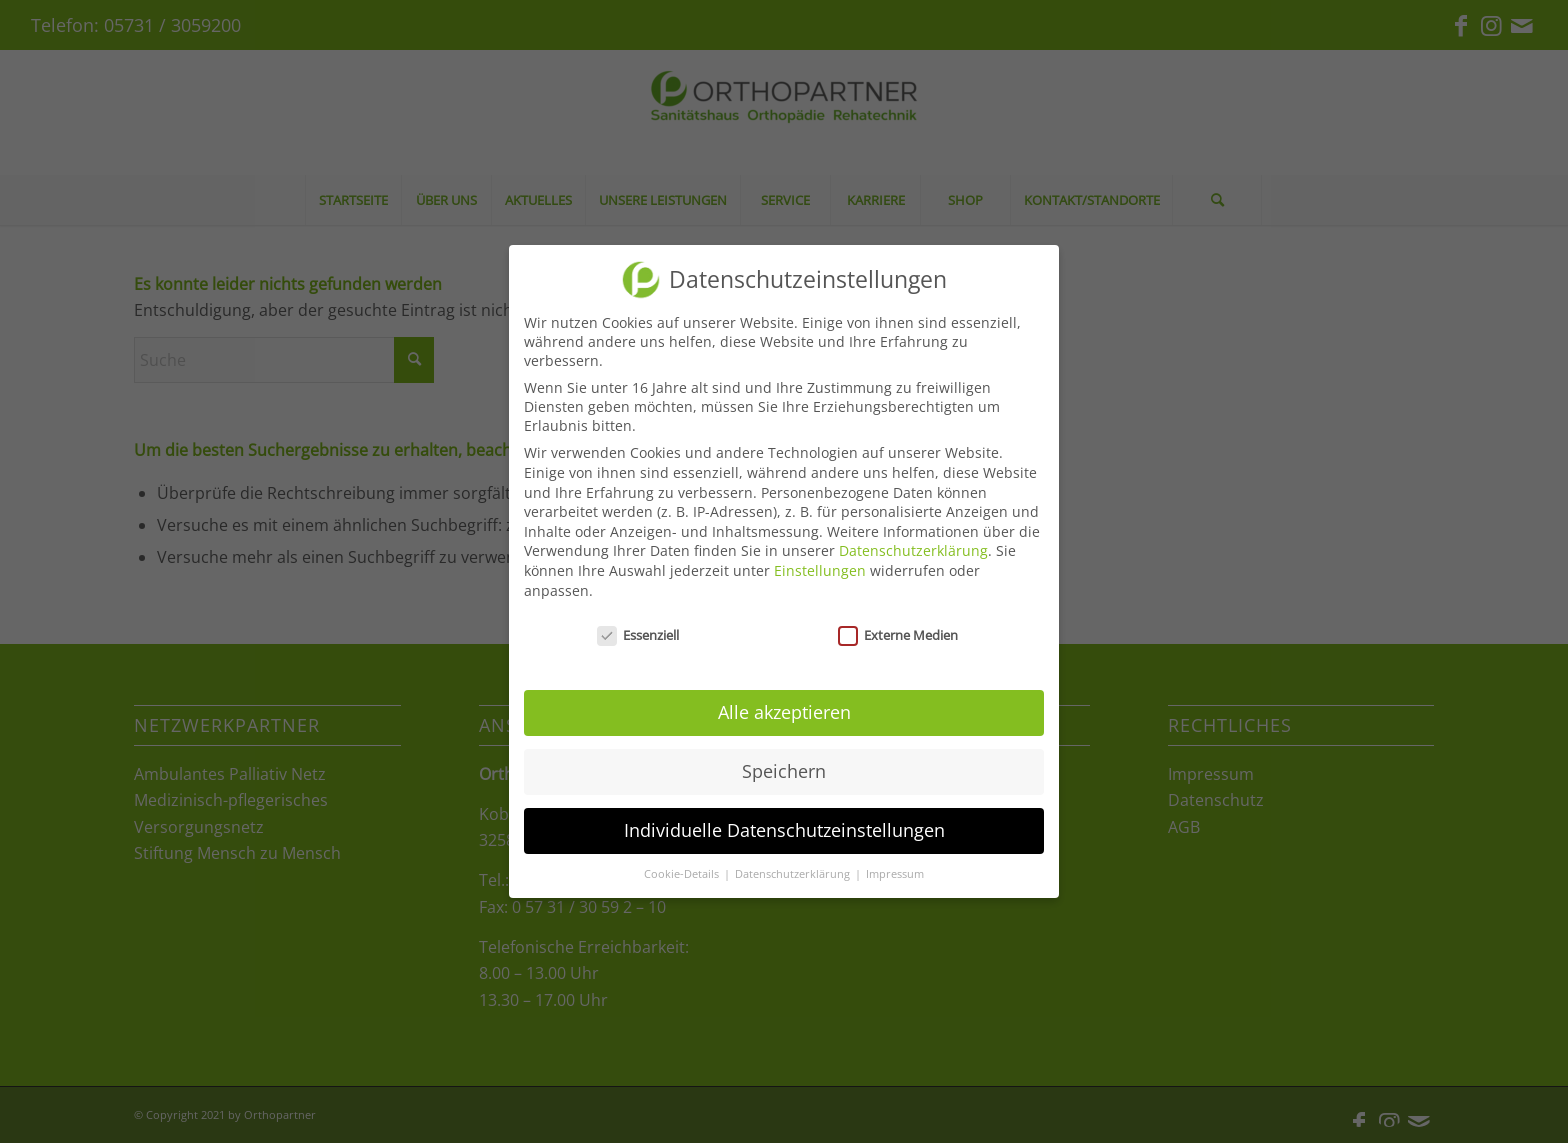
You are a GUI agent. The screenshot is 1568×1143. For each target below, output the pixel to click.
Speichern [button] (784, 771)
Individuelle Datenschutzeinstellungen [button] (784, 830)
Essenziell (638, 635)
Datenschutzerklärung (913, 550)
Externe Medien (898, 635)
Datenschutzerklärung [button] (794, 874)
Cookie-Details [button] (683, 874)
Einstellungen (820, 570)
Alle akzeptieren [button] (784, 712)
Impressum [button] (895, 874)
